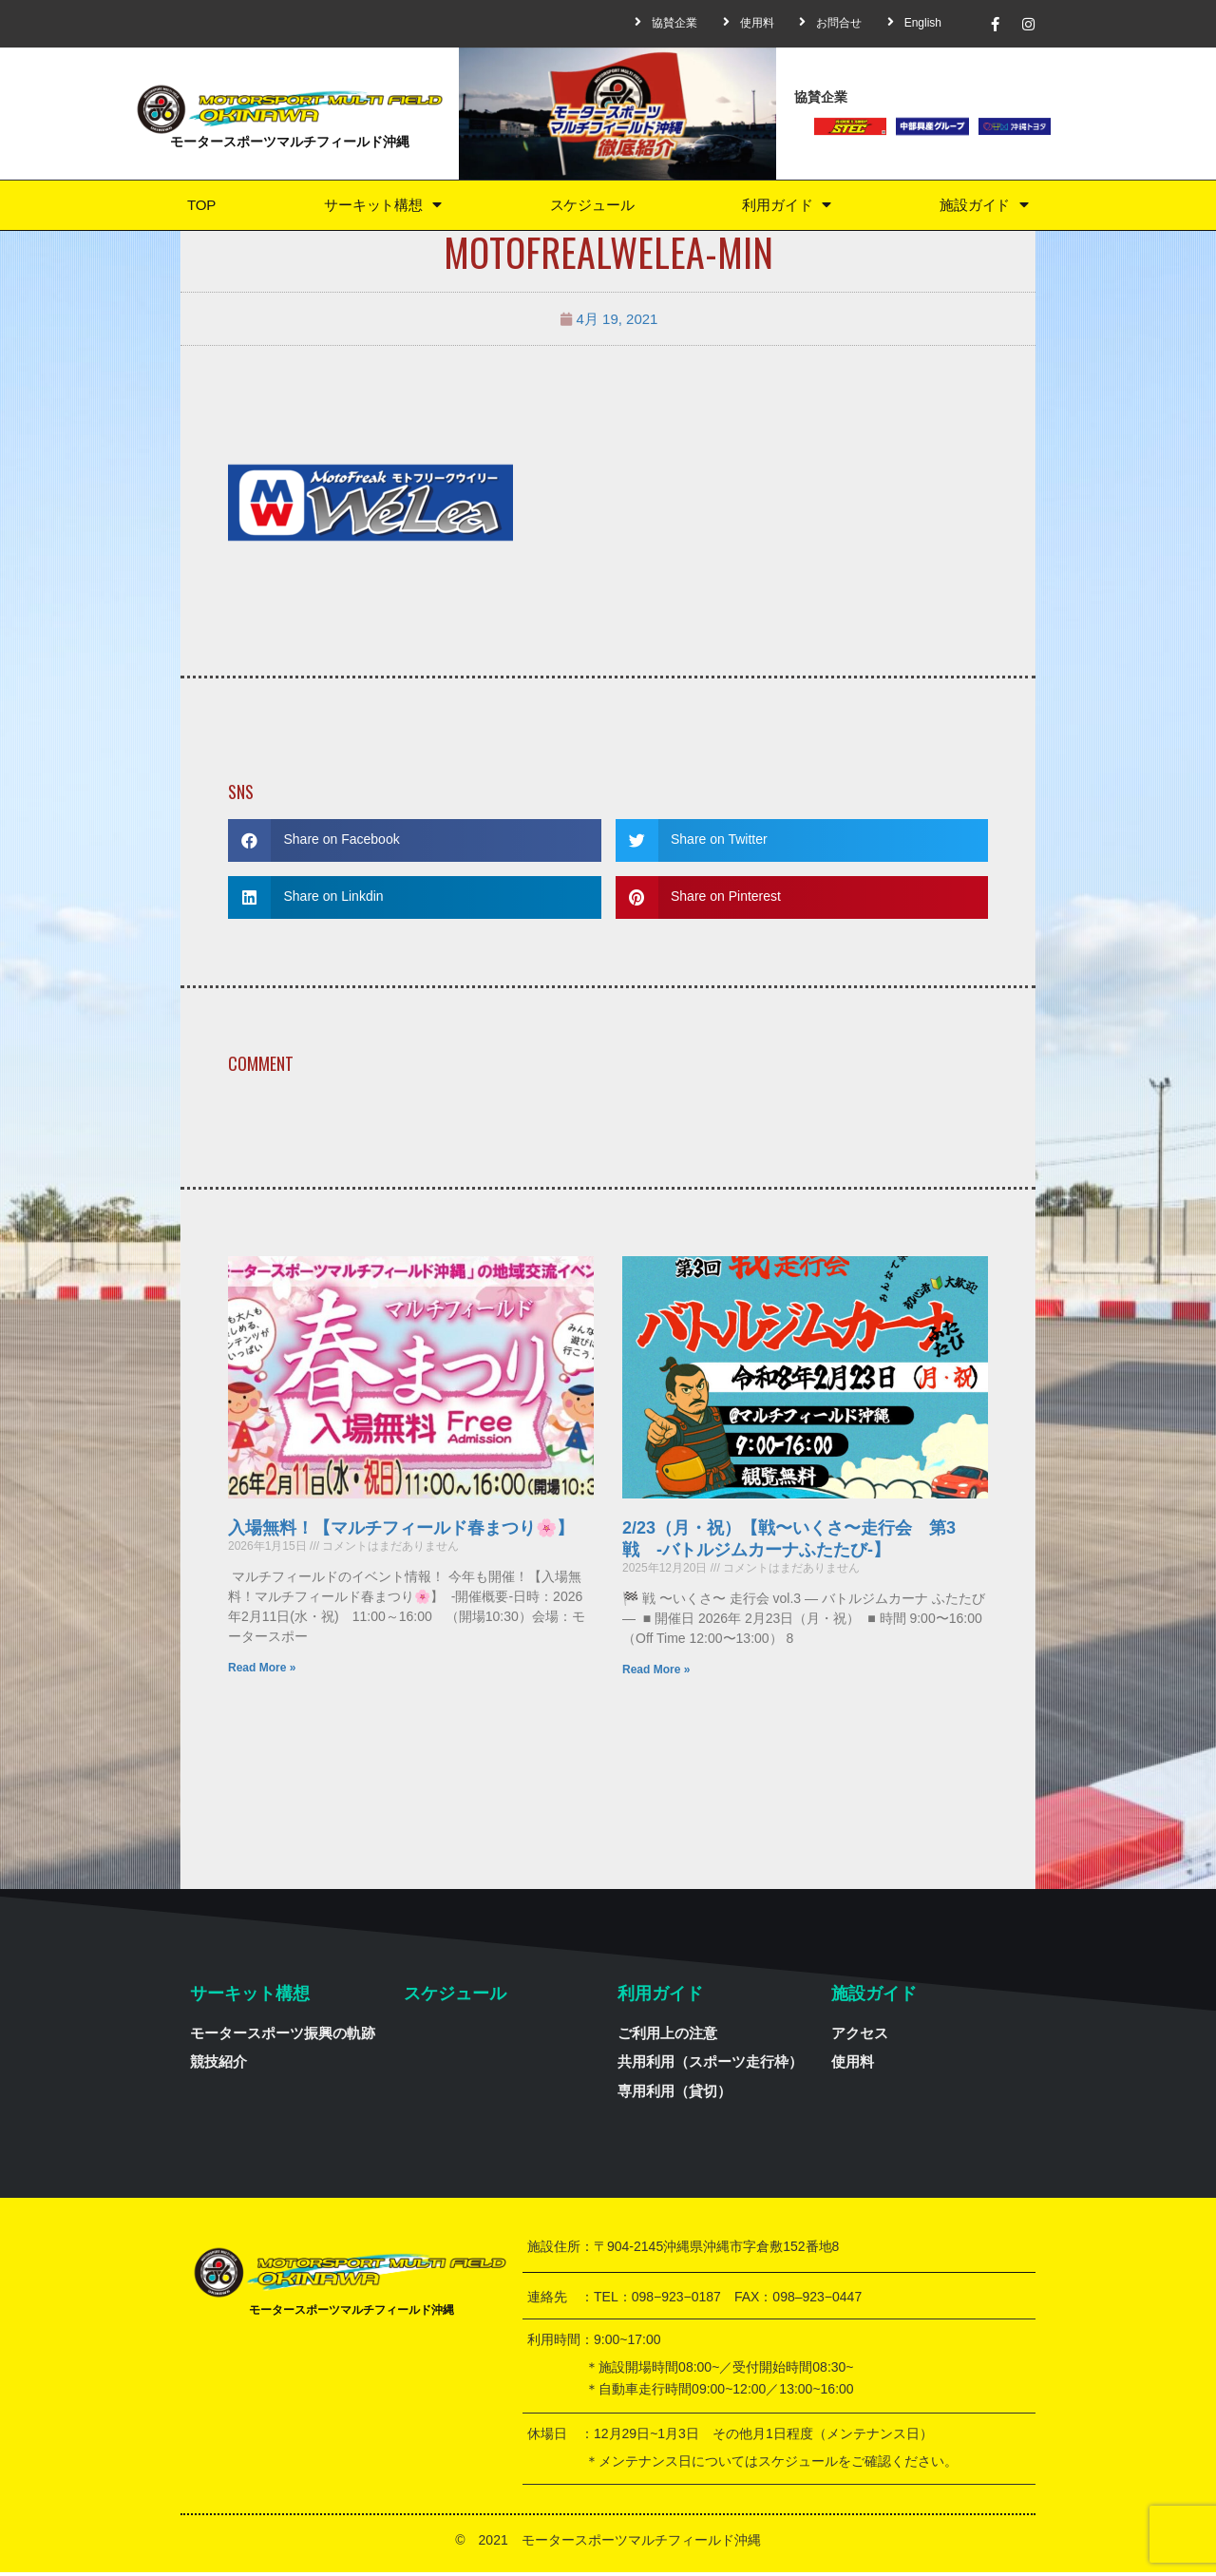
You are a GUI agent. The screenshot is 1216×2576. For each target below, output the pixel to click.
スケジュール (590, 207)
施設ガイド (984, 206)
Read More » (261, 1671)
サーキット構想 (380, 206)
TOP (200, 207)
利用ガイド (786, 206)
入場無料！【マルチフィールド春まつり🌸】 (401, 1531)
